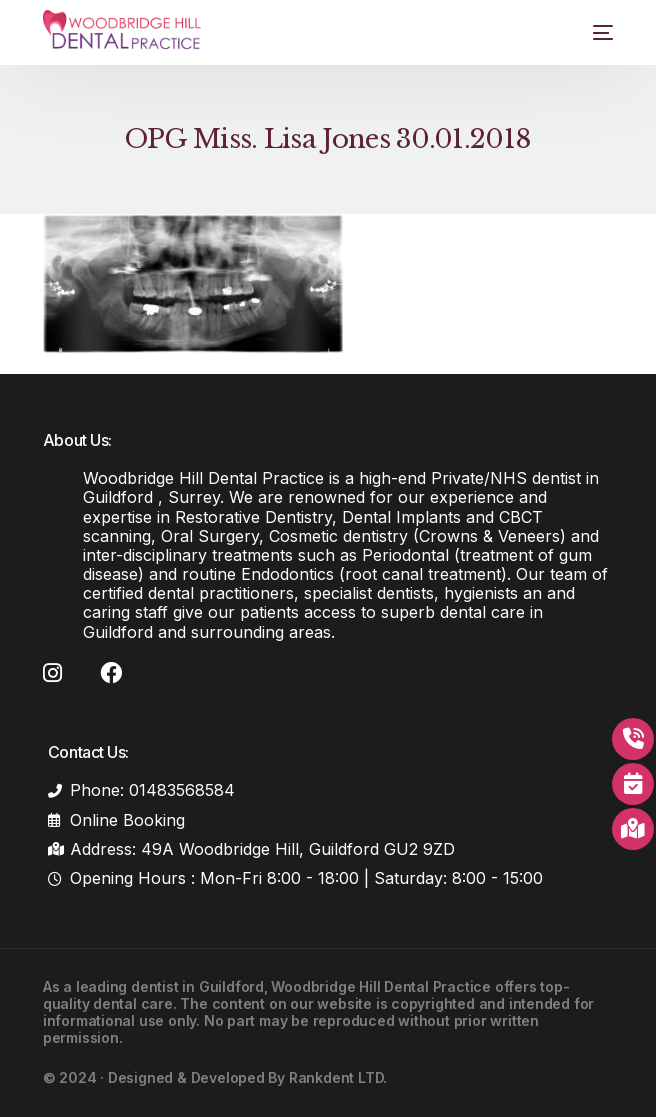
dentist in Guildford (197, 986)
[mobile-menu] (590, 32)
